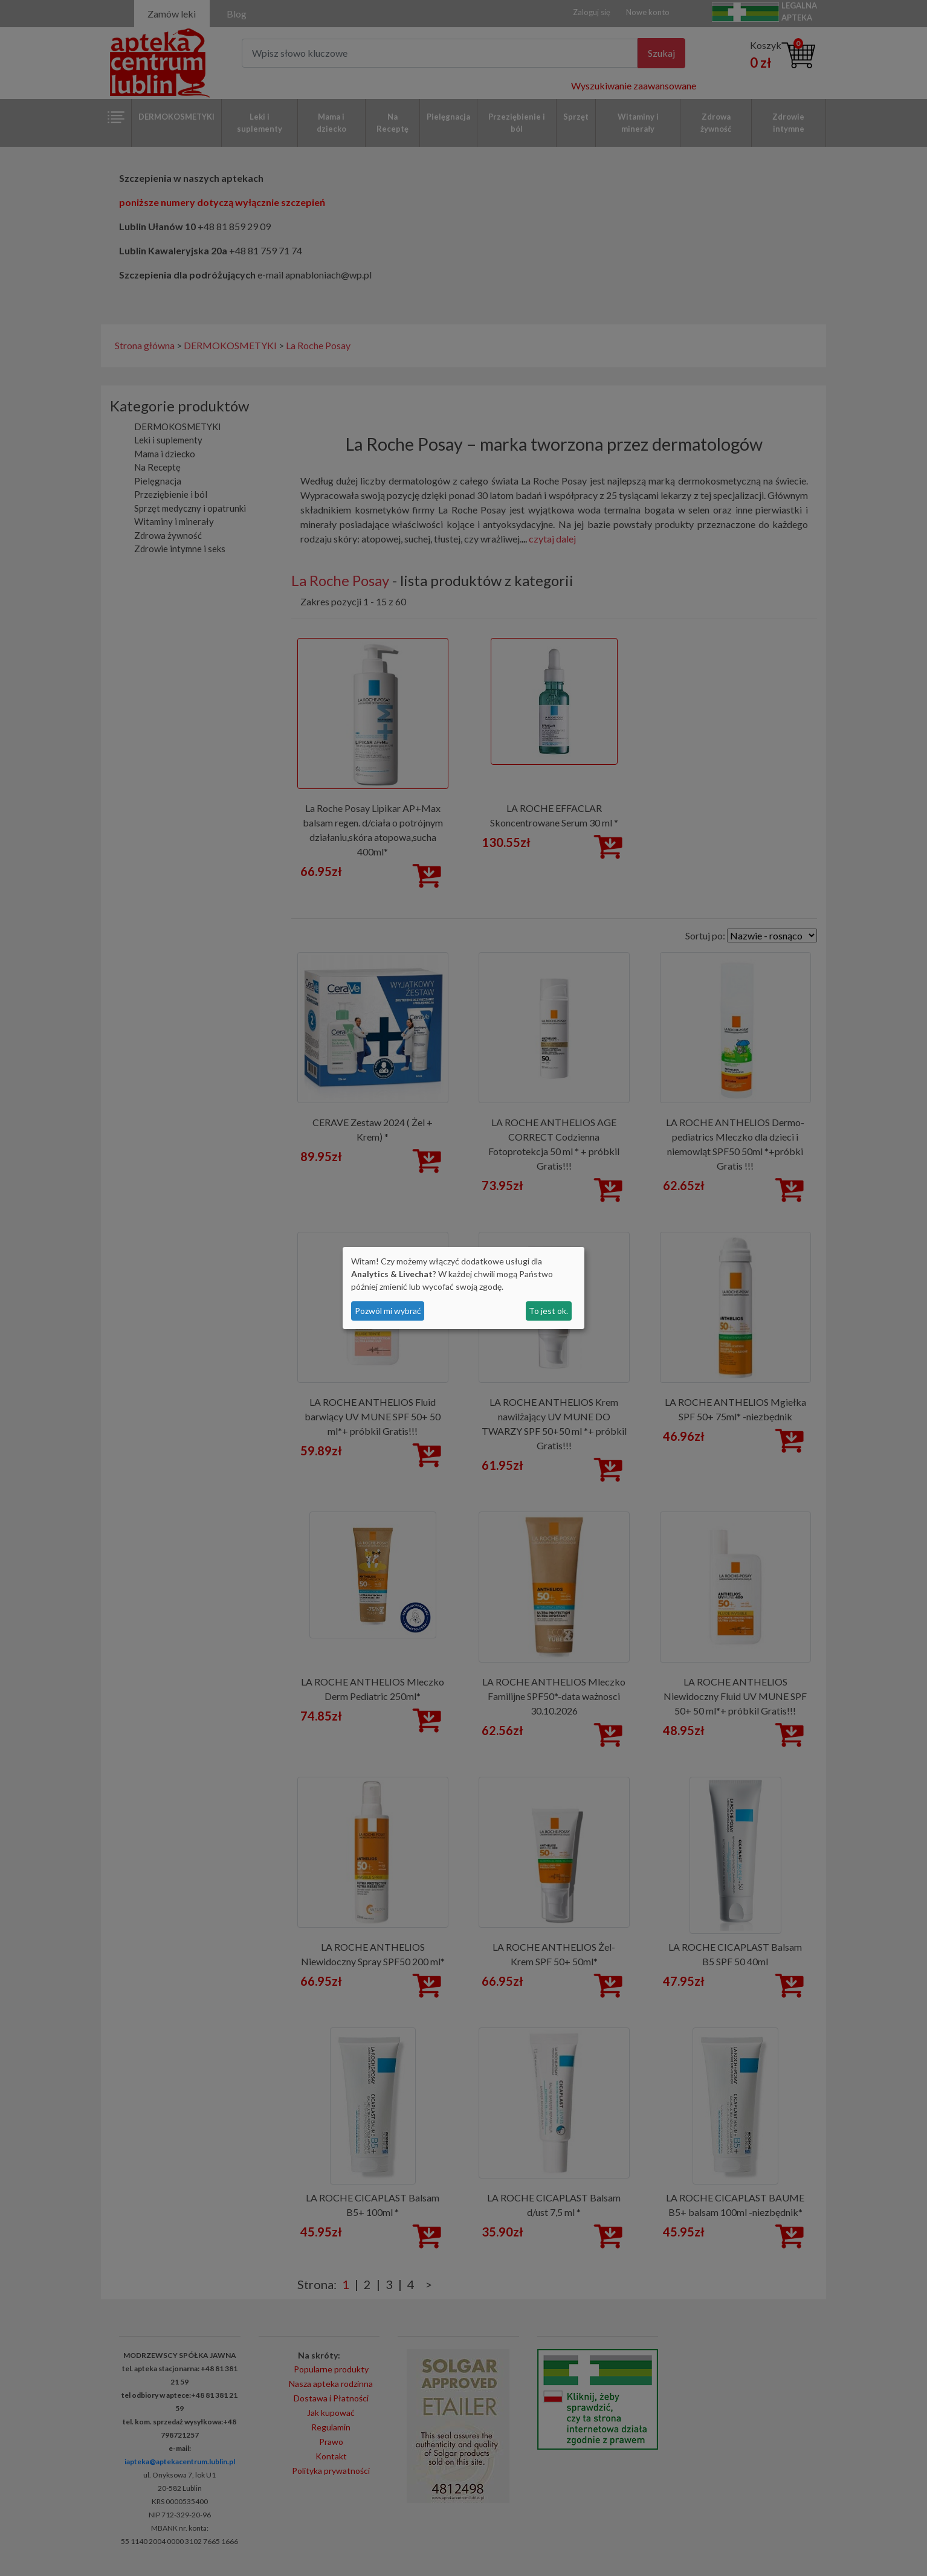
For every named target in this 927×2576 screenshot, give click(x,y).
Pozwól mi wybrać (388, 1311)
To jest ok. (548, 1311)
